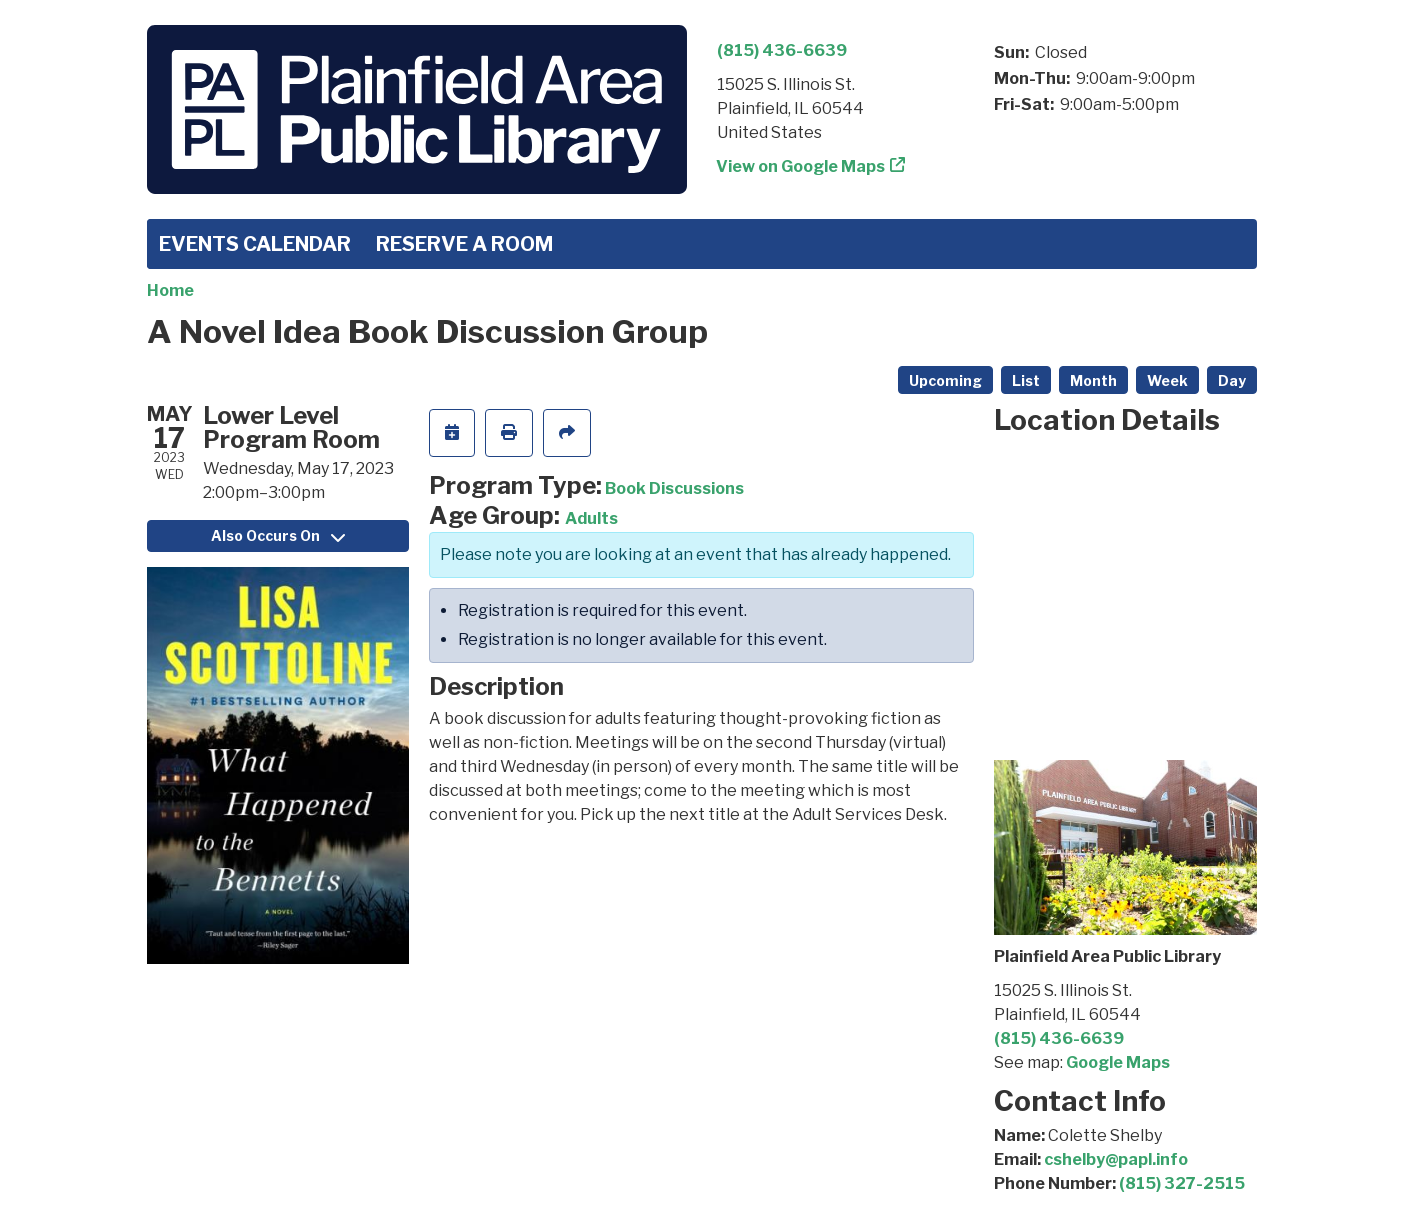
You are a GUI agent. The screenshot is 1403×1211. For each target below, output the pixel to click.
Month (1093, 380)
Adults (591, 518)
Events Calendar (255, 244)
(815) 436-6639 (782, 50)
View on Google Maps (801, 166)
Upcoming (945, 380)
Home (170, 290)
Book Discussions (674, 488)
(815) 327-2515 (1182, 1183)
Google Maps (1118, 1062)
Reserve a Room (464, 244)
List (1026, 380)
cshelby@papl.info (1116, 1159)
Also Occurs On (278, 535)
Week (1167, 380)
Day (1232, 380)
